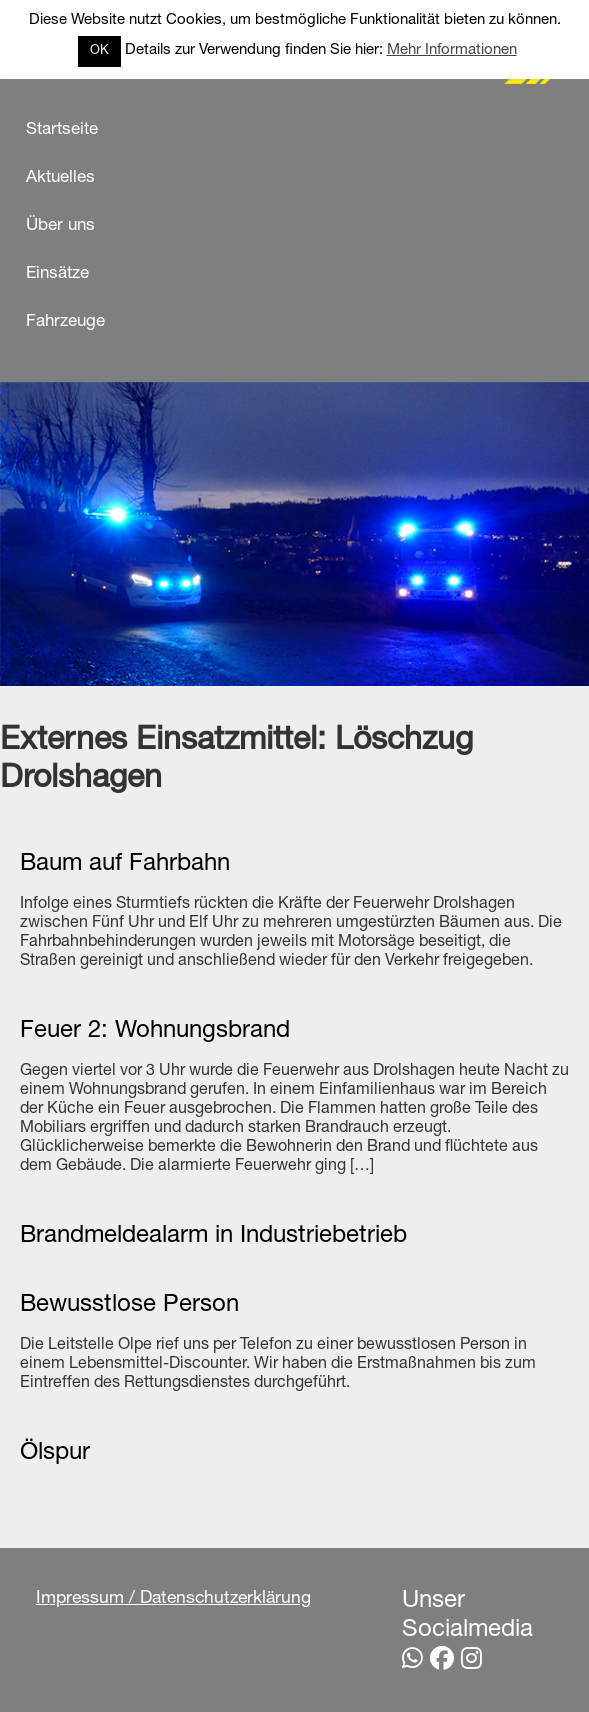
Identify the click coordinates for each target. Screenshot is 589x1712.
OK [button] (99, 51)
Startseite (62, 130)
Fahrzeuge (65, 322)
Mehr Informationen (452, 50)
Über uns (60, 226)
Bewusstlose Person (129, 1306)
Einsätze (57, 274)
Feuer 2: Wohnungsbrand (155, 1032)
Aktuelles (60, 178)
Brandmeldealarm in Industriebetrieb (213, 1237)
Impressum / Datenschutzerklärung (173, 1599)
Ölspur (55, 1454)
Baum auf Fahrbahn (125, 865)
